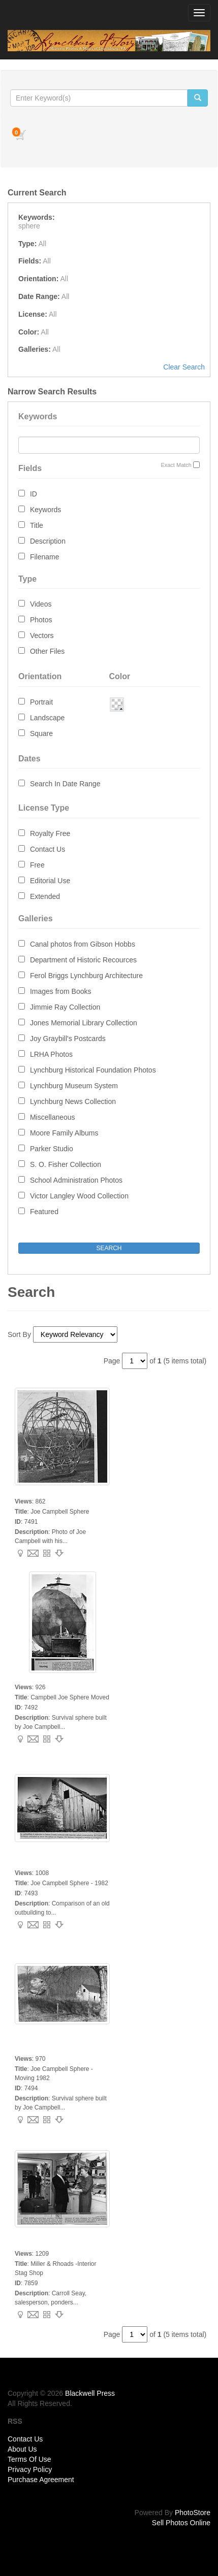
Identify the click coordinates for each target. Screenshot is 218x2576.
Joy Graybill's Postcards (68, 1038)
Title (36, 525)
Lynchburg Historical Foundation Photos (93, 1070)
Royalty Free (50, 833)
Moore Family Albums (64, 1133)
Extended (45, 896)
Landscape (47, 718)
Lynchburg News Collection (73, 1101)
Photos (41, 620)
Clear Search (184, 367)
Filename (44, 557)
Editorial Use (50, 881)
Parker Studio (51, 1149)
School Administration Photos (76, 1180)
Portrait (41, 702)
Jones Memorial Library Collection (83, 1023)
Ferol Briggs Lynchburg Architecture (86, 976)
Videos (41, 604)
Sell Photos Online (181, 2523)
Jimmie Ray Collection (65, 1007)
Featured (44, 1212)
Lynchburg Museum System (74, 1086)
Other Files (47, 651)
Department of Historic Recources (83, 960)
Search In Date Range (65, 784)
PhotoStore (192, 2512)
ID (33, 494)
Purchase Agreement (41, 2479)
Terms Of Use (29, 2459)
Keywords (45, 510)
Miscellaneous (52, 1117)
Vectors (42, 635)
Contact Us (47, 849)
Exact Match (176, 465)
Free (37, 865)
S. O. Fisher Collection (65, 1164)
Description (48, 541)
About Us (22, 2449)
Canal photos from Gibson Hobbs (82, 944)
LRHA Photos (51, 1054)
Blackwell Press (90, 2393)
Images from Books (60, 991)
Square (41, 733)
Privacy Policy (30, 2469)
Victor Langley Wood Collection (79, 1196)
